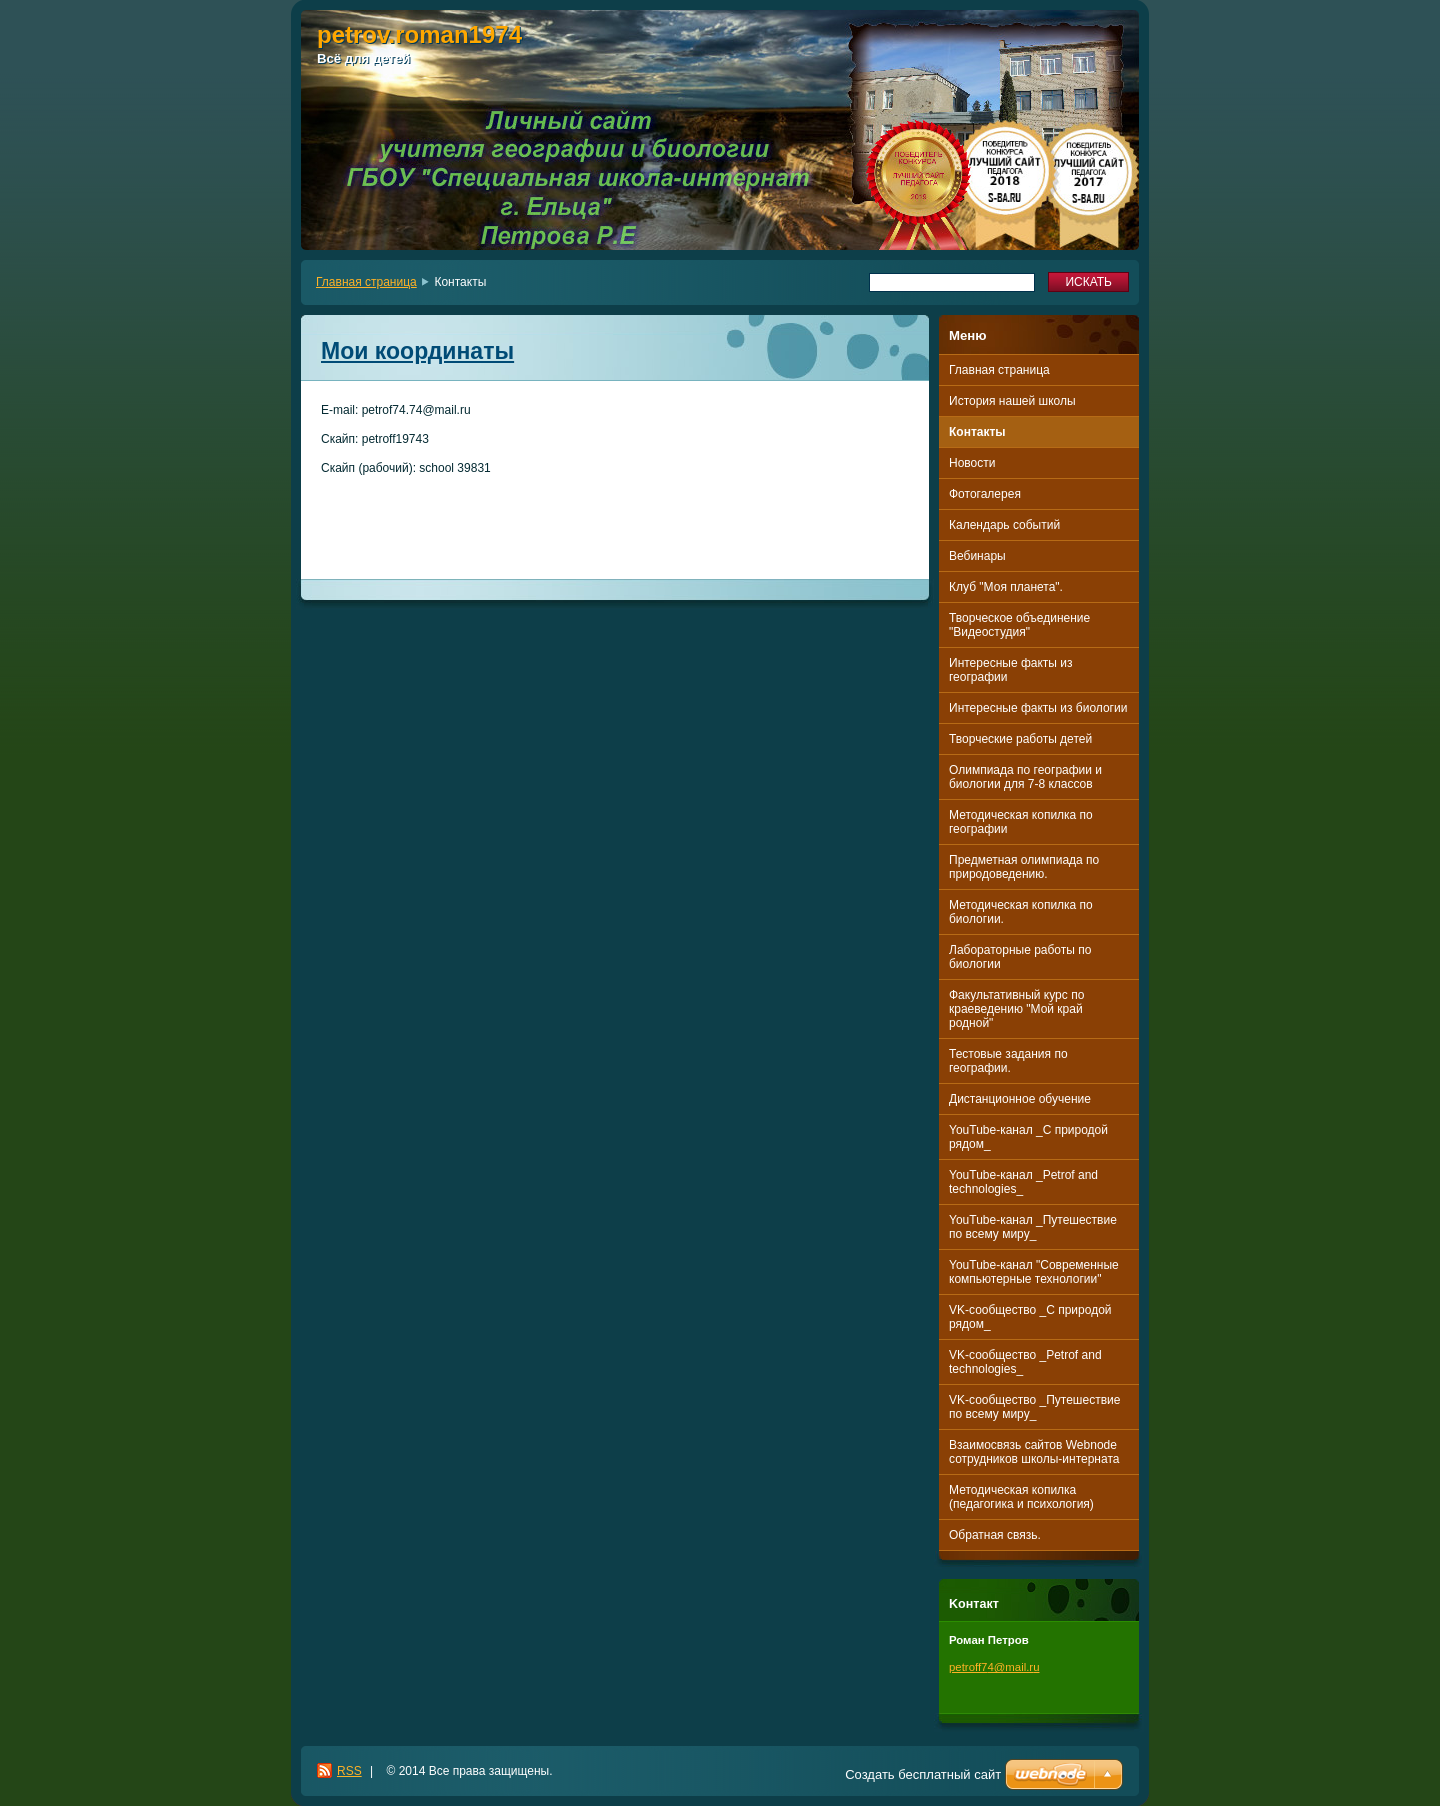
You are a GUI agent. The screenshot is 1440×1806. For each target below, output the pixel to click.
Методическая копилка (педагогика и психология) (1021, 1497)
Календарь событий (1004, 525)
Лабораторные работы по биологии (1020, 957)
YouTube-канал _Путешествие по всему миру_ (1033, 1227)
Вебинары (977, 556)
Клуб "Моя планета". (1006, 587)
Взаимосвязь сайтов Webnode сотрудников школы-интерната (1034, 1452)
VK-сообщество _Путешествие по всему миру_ (1034, 1407)
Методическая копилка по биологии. (1021, 912)
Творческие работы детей (1020, 739)
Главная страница (366, 282)
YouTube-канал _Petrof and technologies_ (1023, 1182)
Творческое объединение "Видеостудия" (1019, 625)
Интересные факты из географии (1011, 670)
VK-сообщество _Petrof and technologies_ (1025, 1362)
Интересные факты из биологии (1038, 708)
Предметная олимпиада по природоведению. (1024, 867)
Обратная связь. (995, 1535)
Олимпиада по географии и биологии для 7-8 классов (1025, 777)
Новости (972, 463)
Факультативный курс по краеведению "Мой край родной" (1016, 1009)
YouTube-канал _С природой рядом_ (1028, 1137)
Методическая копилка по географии (1021, 822)
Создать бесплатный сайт (923, 1774)
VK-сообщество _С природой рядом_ (1030, 1317)
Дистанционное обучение (1020, 1099)
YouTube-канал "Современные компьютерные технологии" (1034, 1272)
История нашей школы (1012, 401)
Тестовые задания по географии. (1008, 1061)
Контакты (977, 432)
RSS (349, 1771)
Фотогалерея (985, 494)
